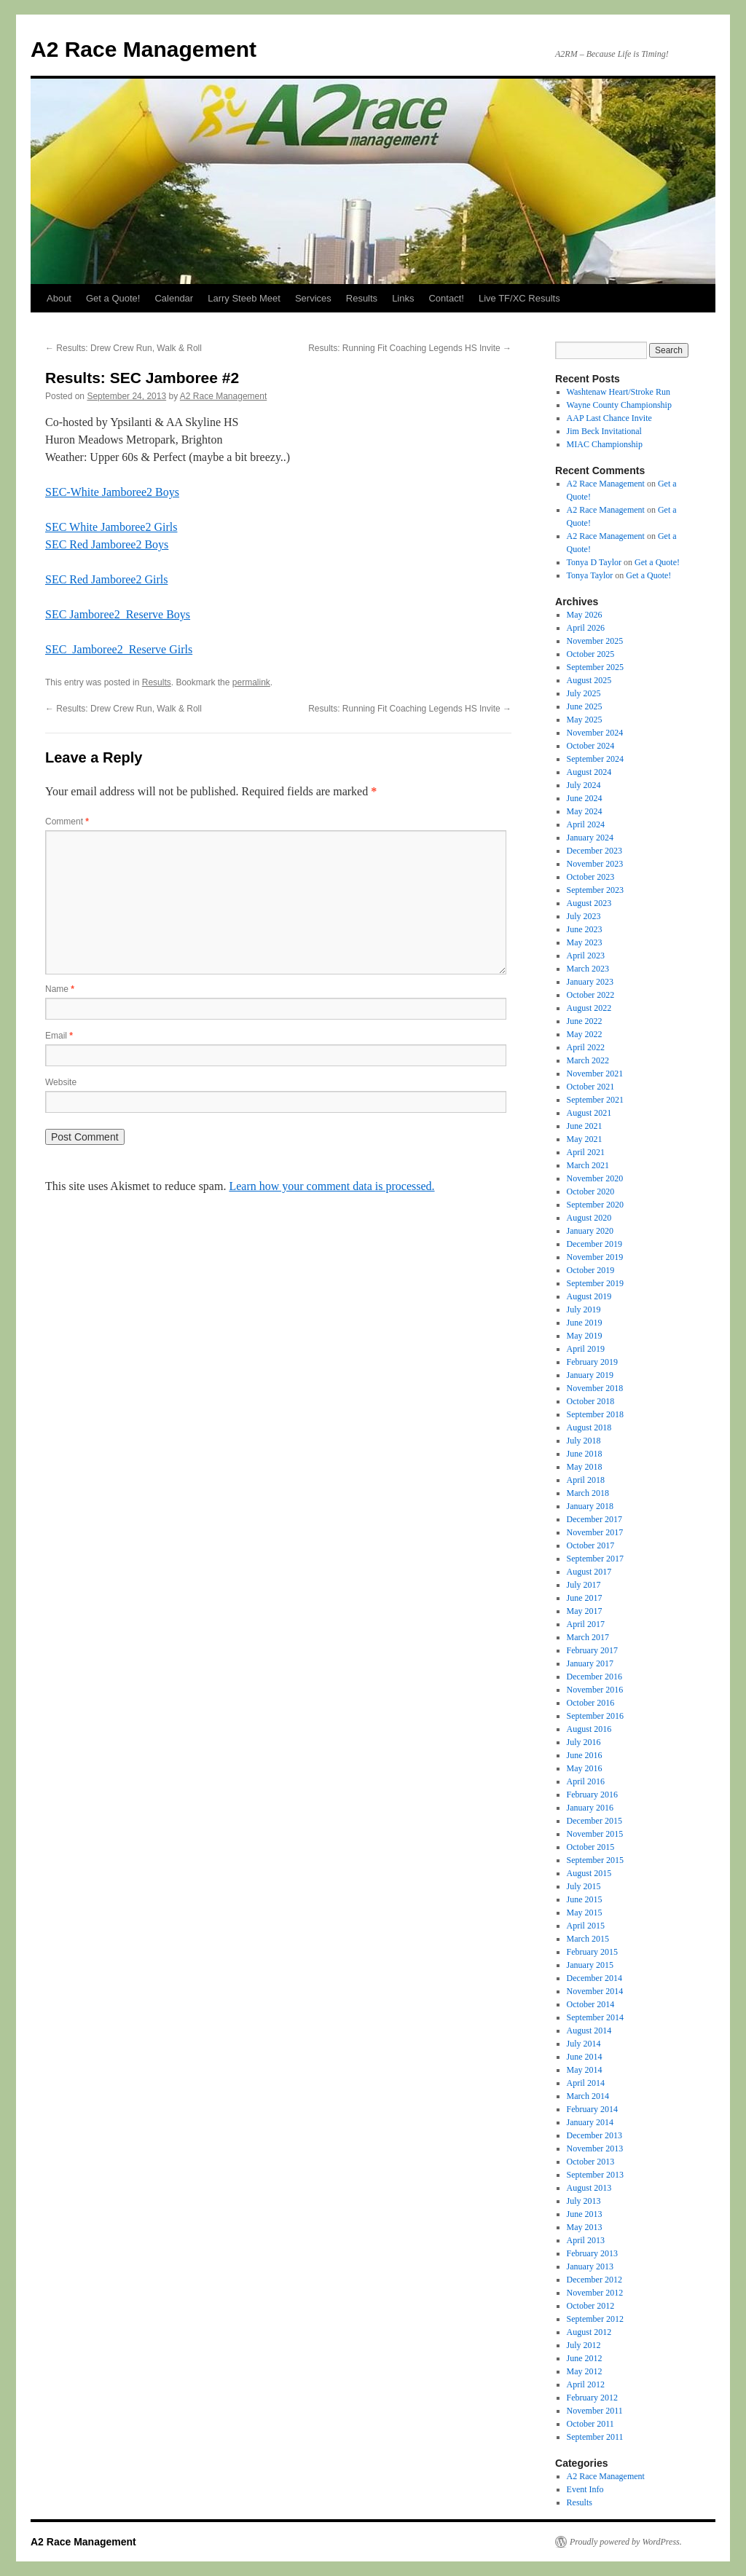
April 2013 (586, 2240)
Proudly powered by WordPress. (626, 2542)
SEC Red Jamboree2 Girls (106, 579)
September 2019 (595, 1283)
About (59, 298)
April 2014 (586, 2083)
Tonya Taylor (590, 575)
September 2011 (595, 2437)
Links (403, 298)
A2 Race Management (143, 49)
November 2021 (595, 1073)
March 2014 (588, 2096)
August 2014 (589, 2030)
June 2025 (584, 706)
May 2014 (584, 2070)
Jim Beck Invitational (604, 431)
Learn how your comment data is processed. (331, 1186)
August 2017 (589, 1572)
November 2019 (595, 1257)
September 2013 (595, 2175)
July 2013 (584, 2201)
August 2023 (589, 903)
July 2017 (584, 1585)
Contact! (445, 298)
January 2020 (590, 1231)
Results (361, 298)
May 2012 (584, 2371)
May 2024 (584, 811)
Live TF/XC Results (519, 298)
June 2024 (584, 798)
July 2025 (584, 693)
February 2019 (592, 1362)
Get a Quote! (113, 298)
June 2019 (584, 1322)
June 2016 (584, 1755)
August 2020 (589, 1218)
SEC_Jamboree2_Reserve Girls (118, 649)
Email (59, 1036)
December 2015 (594, 1821)
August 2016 (589, 1729)
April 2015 (586, 1926)
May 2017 (584, 1611)
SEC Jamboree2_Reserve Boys (117, 614)
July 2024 (584, 785)
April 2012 (586, 2384)
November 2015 (595, 1834)
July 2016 (584, 1742)
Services (313, 298)
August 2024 (589, 772)
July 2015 (584, 1886)
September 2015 (595, 1860)
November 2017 (595, 1532)
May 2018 (584, 1467)
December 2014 (594, 1978)
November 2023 (595, 864)
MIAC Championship (605, 444)
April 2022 (586, 1047)
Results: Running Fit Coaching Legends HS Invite (409, 348)
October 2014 (591, 2004)
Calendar (173, 298)
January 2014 (590, 2122)
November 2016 (595, 1690)
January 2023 (590, 982)
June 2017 (584, 1598)
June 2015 (584, 1899)
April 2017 (586, 1624)
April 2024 (586, 824)
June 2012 (584, 2358)
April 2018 (586, 1480)
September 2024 (595, 759)
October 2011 (590, 2424)
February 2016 (592, 1794)
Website (60, 1082)
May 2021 (584, 1139)
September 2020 (595, 1205)
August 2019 (589, 1296)
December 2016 (594, 1676)
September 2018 (595, 1414)
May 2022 (584, 1034)
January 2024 (590, 837)
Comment (67, 821)
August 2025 (589, 680)
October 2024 (591, 746)
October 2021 (591, 1087)
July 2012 (584, 2345)
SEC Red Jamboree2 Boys (106, 544)
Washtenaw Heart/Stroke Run (618, 392)
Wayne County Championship (619, 405)
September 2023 (595, 890)
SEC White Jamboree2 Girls (111, 527)
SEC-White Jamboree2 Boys (112, 492)
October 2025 (591, 654)
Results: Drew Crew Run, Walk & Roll (123, 348)
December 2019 (594, 1244)
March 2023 (588, 969)
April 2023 (586, 955)
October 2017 (591, 1545)
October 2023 (591, 877)
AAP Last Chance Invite (609, 418)
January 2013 (590, 2266)
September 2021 (595, 1100)
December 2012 (594, 2279)
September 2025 (595, 667)
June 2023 (584, 929)
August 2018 (589, 1427)
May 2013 (584, 2227)
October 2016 (591, 1703)
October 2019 (591, 1270)
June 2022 (584, 1021)
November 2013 (595, 2148)
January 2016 (590, 1808)
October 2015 (591, 1847)
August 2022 (589, 1008)
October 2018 (591, 1401)
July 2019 (584, 1309)
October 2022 (591, 995)
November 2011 (595, 2411)
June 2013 (584, 2214)
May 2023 (584, 942)
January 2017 (590, 1663)
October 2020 (591, 1191)
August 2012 (589, 2332)
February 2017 (592, 1650)
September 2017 (595, 1558)
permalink (251, 682)
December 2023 (594, 851)
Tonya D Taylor (594, 562)
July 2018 (584, 1440)
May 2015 (584, 1912)
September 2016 (595, 1716)
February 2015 (592, 1952)
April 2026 (586, 628)
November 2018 (595, 1388)
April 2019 (586, 1349)
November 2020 (595, 1178)
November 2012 (595, 2293)
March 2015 (588, 1939)
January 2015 (590, 1965)
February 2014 (592, 2109)
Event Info (585, 2489)
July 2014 (584, 2044)
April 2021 (586, 1152)
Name (59, 989)
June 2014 (584, 2057)
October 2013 (591, 2161)
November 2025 (595, 641)
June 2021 (584, 1126)
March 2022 (588, 1060)
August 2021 (589, 1113)
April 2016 (586, 1781)
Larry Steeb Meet (244, 298)
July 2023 (584, 916)
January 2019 (590, 1375)
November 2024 (595, 733)
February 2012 (592, 2397)
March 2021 (588, 1165)
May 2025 (584, 719)
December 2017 (594, 1519)
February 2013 (592, 2253)
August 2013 (589, 2188)
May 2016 (584, 1768)
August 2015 (589, 1873)
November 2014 (595, 1991)
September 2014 (595, 2017)
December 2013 (594, 2135)
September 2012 (595, 2319)
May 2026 (584, 615)
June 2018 (584, 1454)
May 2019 (584, 1336)
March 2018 (588, 1493)
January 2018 (590, 1506)
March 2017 (588, 1637)
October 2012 (591, 2306)
